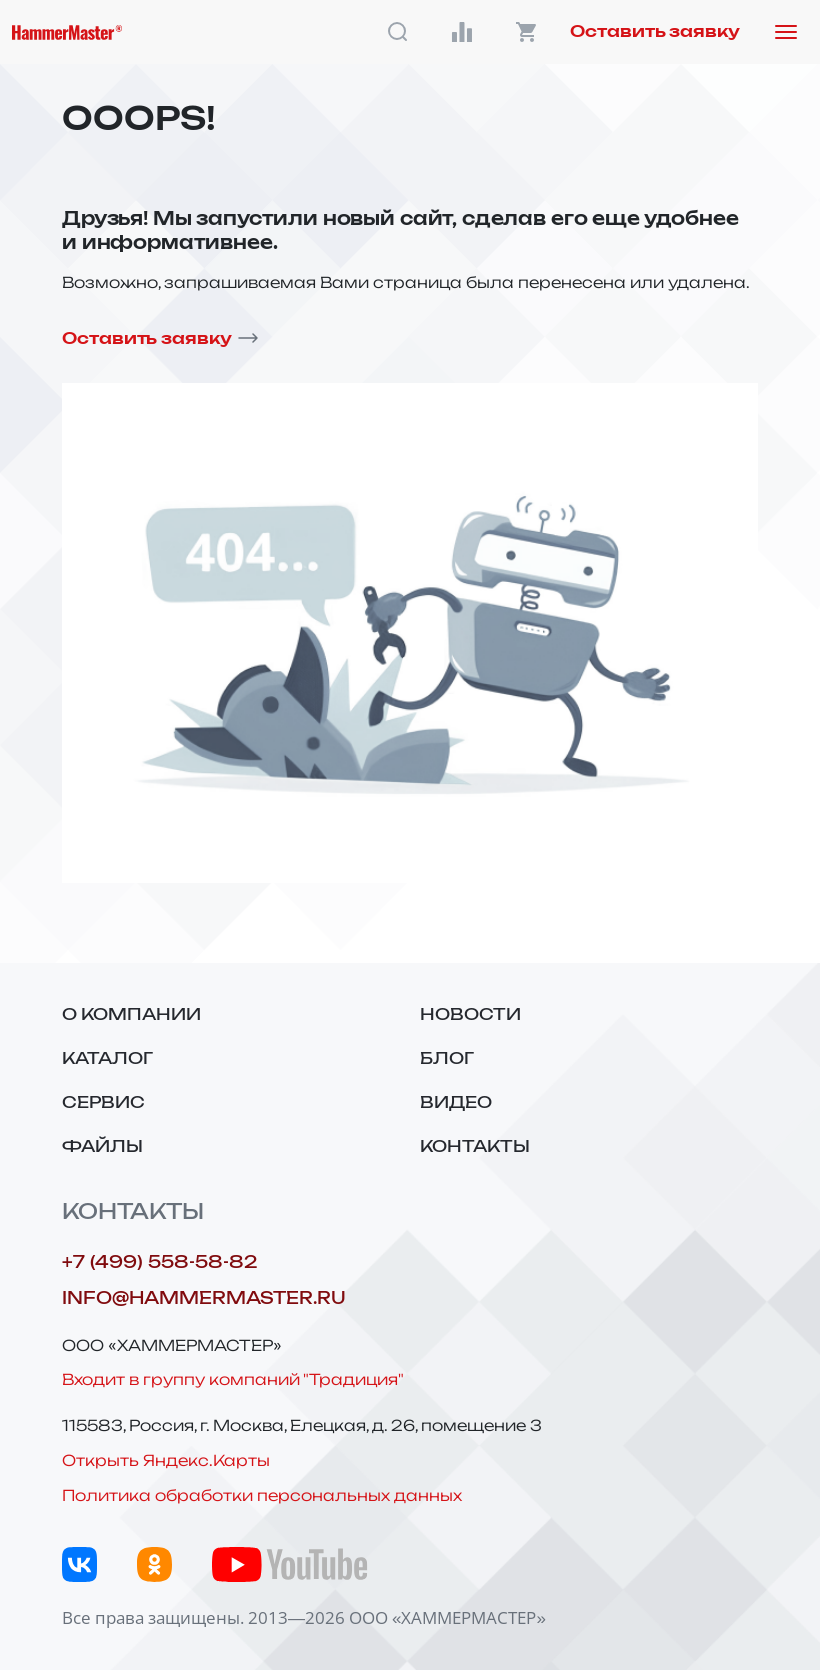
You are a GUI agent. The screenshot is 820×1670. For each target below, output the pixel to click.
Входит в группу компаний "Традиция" (233, 1379)
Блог (447, 1059)
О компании (131, 1015)
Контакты (475, 1147)
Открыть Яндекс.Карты (166, 1460)
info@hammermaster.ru (204, 1298)
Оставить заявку (655, 32)
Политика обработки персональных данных (262, 1495)
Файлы (102, 1147)
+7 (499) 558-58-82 (159, 1262)
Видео (456, 1103)
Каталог (107, 1059)
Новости (470, 1015)
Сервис (103, 1103)
